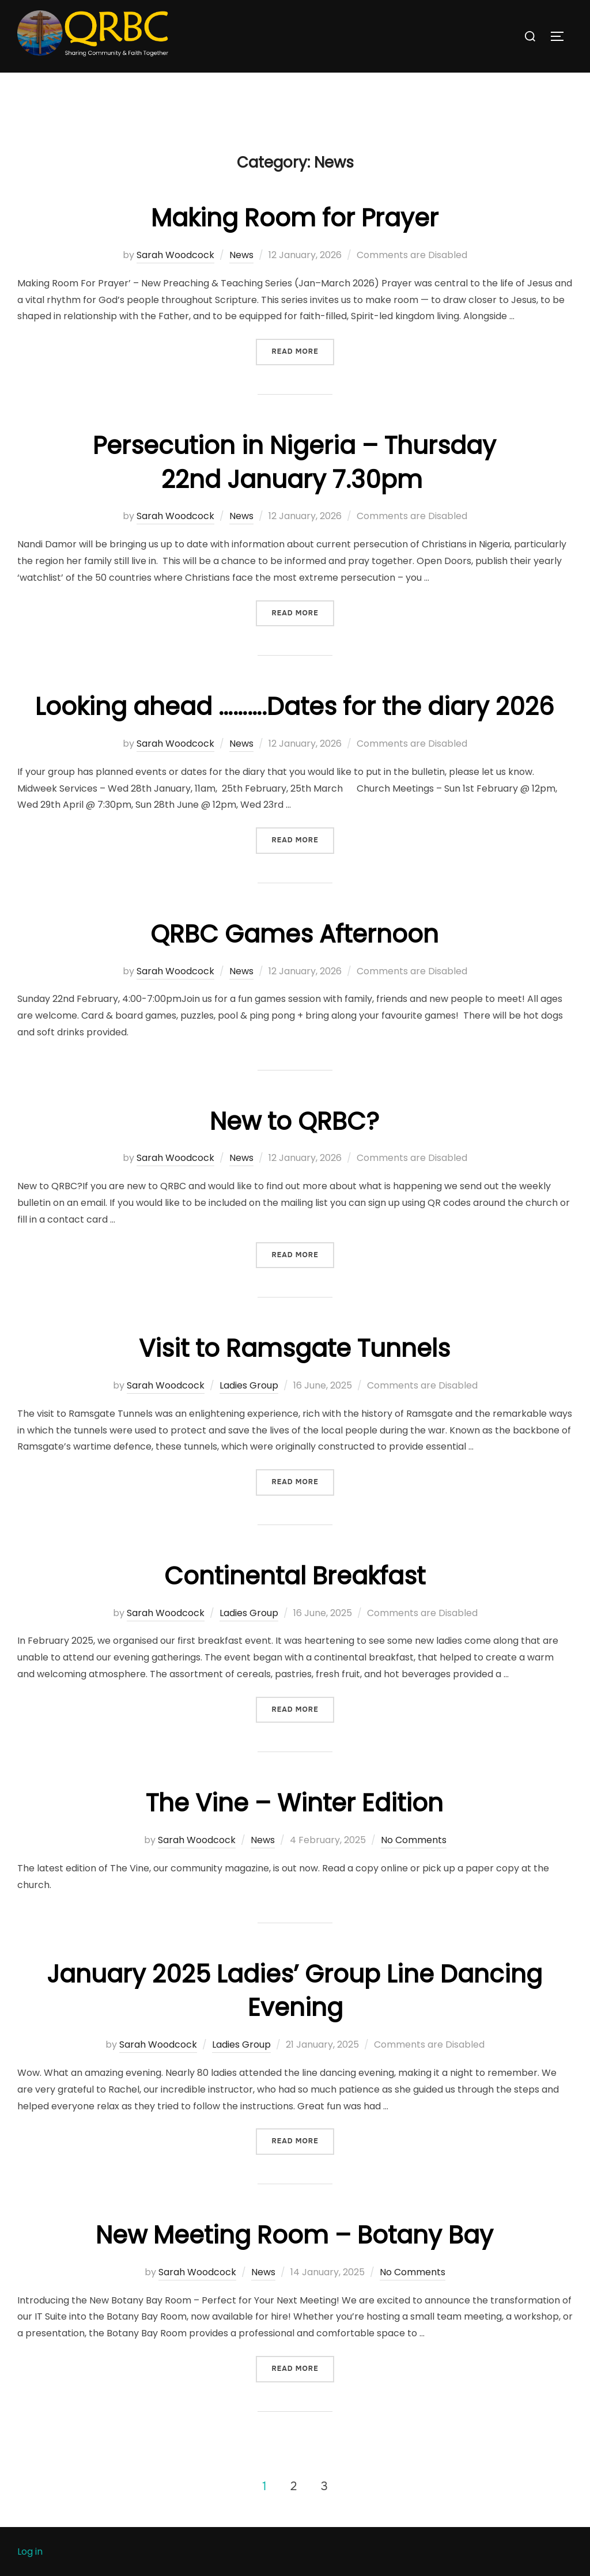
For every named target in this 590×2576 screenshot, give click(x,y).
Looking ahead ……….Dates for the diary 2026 (294, 730)
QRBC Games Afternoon (294, 957)
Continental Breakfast (294, 1599)
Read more (302, 373)
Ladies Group (249, 1408)
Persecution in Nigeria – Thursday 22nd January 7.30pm (294, 486)
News (241, 278)
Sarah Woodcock (175, 278)
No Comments (414, 1863)
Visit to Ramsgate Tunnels (294, 1372)
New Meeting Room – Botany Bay (294, 2258)
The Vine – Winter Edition (294, 1826)
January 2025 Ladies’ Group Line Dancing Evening (294, 2014)
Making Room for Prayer (294, 241)
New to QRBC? (294, 1144)
